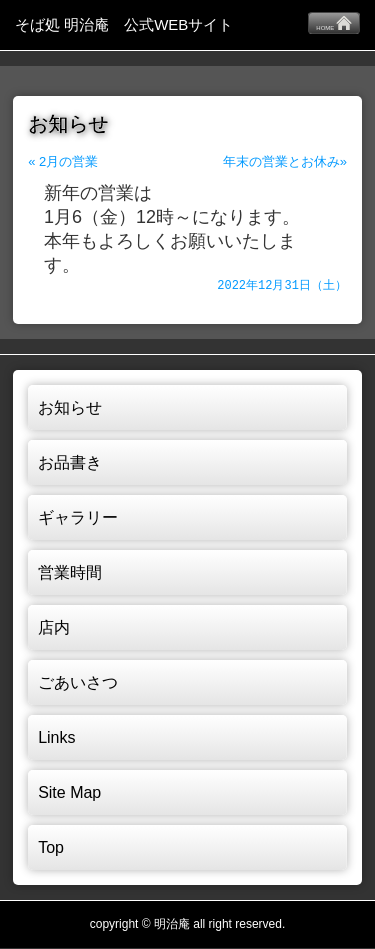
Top (51, 848)
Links (56, 738)
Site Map (69, 793)
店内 (54, 628)
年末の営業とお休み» (285, 161)
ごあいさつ (78, 683)
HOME (334, 23)
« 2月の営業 (63, 161)
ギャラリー (78, 518)
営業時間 (70, 573)
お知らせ (70, 408)
